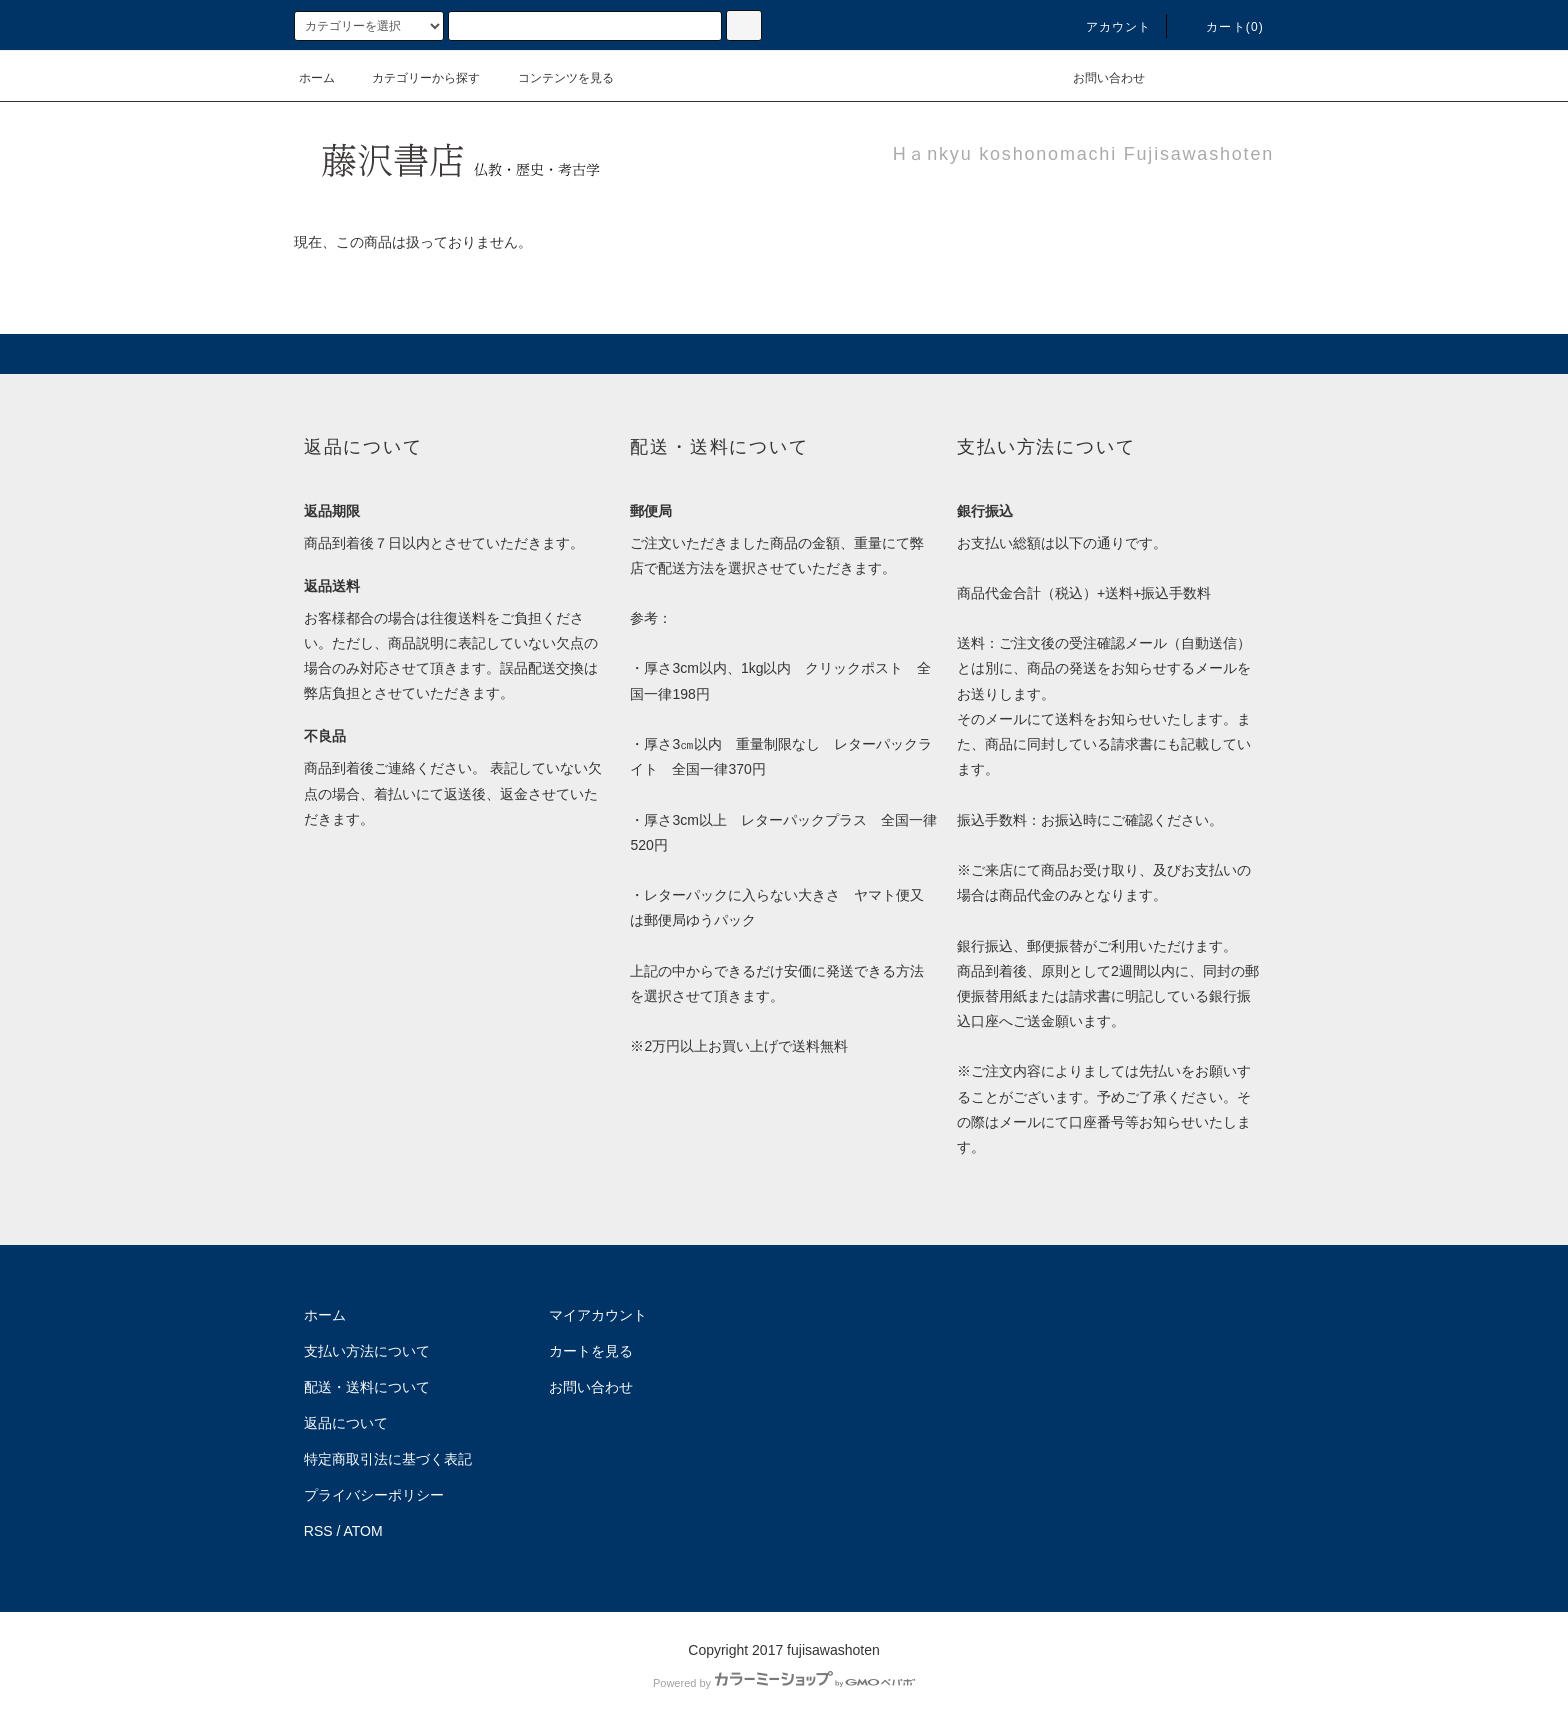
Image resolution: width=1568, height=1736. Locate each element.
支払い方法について (367, 1351)
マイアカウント (598, 1315)
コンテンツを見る (554, 78)
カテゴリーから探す (414, 78)
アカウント (1107, 27)
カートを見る (591, 1351)
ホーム (317, 78)
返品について (346, 1423)
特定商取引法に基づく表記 (388, 1459)
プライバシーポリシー (374, 1495)
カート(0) (1223, 27)
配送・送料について (367, 1387)
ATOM (363, 1531)
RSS (318, 1531)
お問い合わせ (1097, 78)
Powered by (784, 1683)
